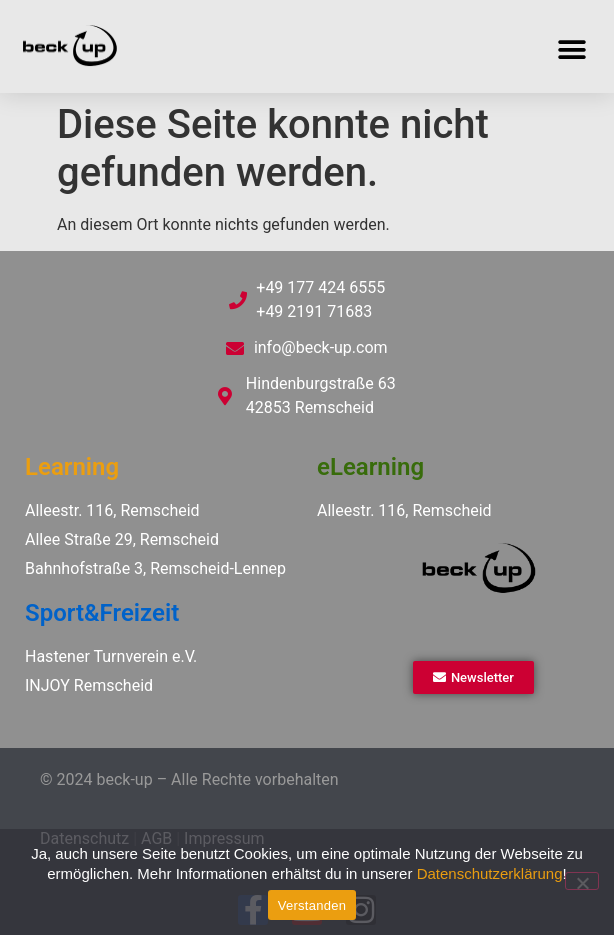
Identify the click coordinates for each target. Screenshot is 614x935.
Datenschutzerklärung (490, 873)
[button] (571, 49)
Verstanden (312, 905)
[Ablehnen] (582, 881)
